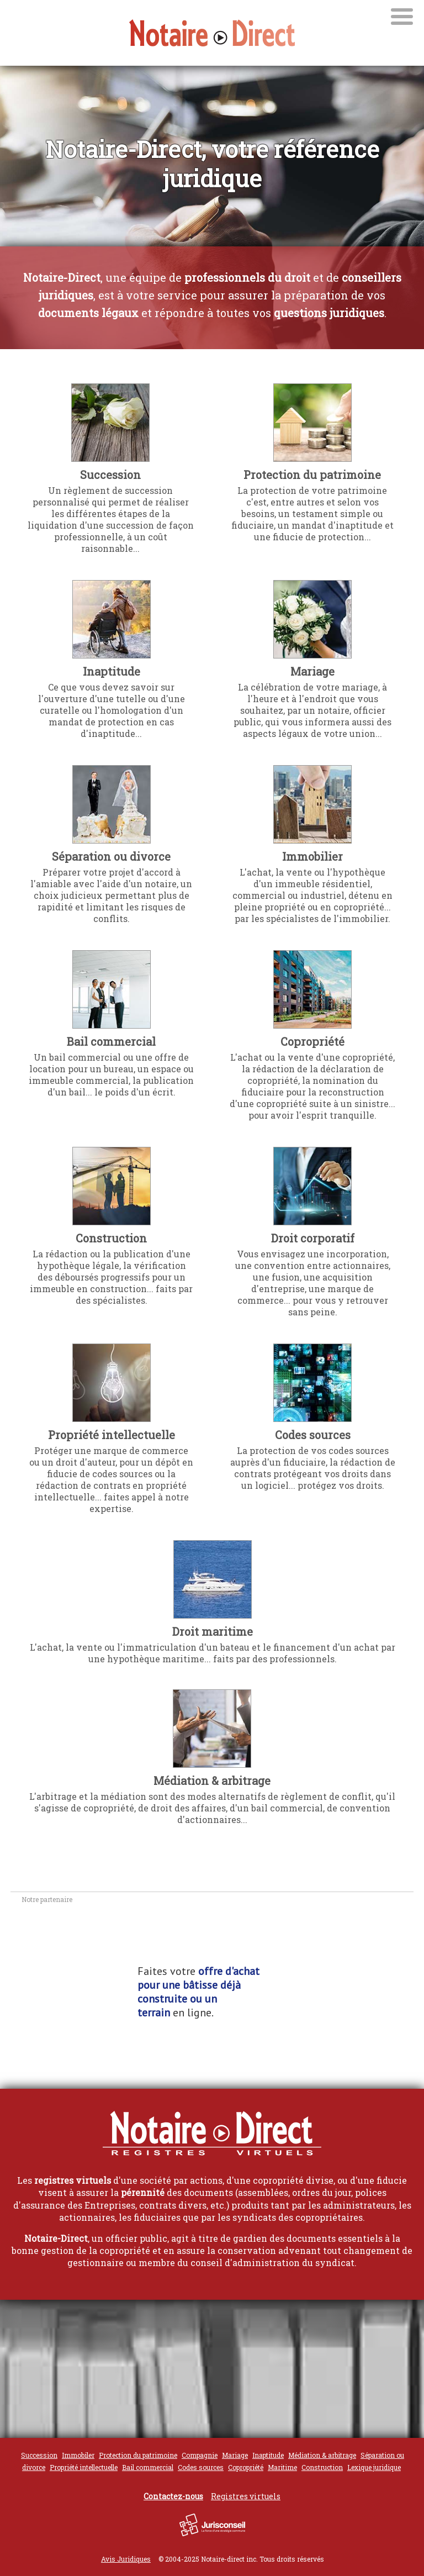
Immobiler (78, 2455)
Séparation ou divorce (111, 856)
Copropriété (312, 1041)
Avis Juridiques (126, 2558)
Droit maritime (212, 1631)
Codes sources (313, 1434)
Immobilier (312, 856)
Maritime (282, 2467)
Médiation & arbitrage (212, 1780)
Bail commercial (111, 1041)
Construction (111, 1238)
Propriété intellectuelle (111, 1434)
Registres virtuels (245, 2496)
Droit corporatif (312, 1238)
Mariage (312, 671)
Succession (110, 474)
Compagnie (200, 2455)
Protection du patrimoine (312, 474)
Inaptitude (111, 671)
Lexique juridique (374, 2467)
